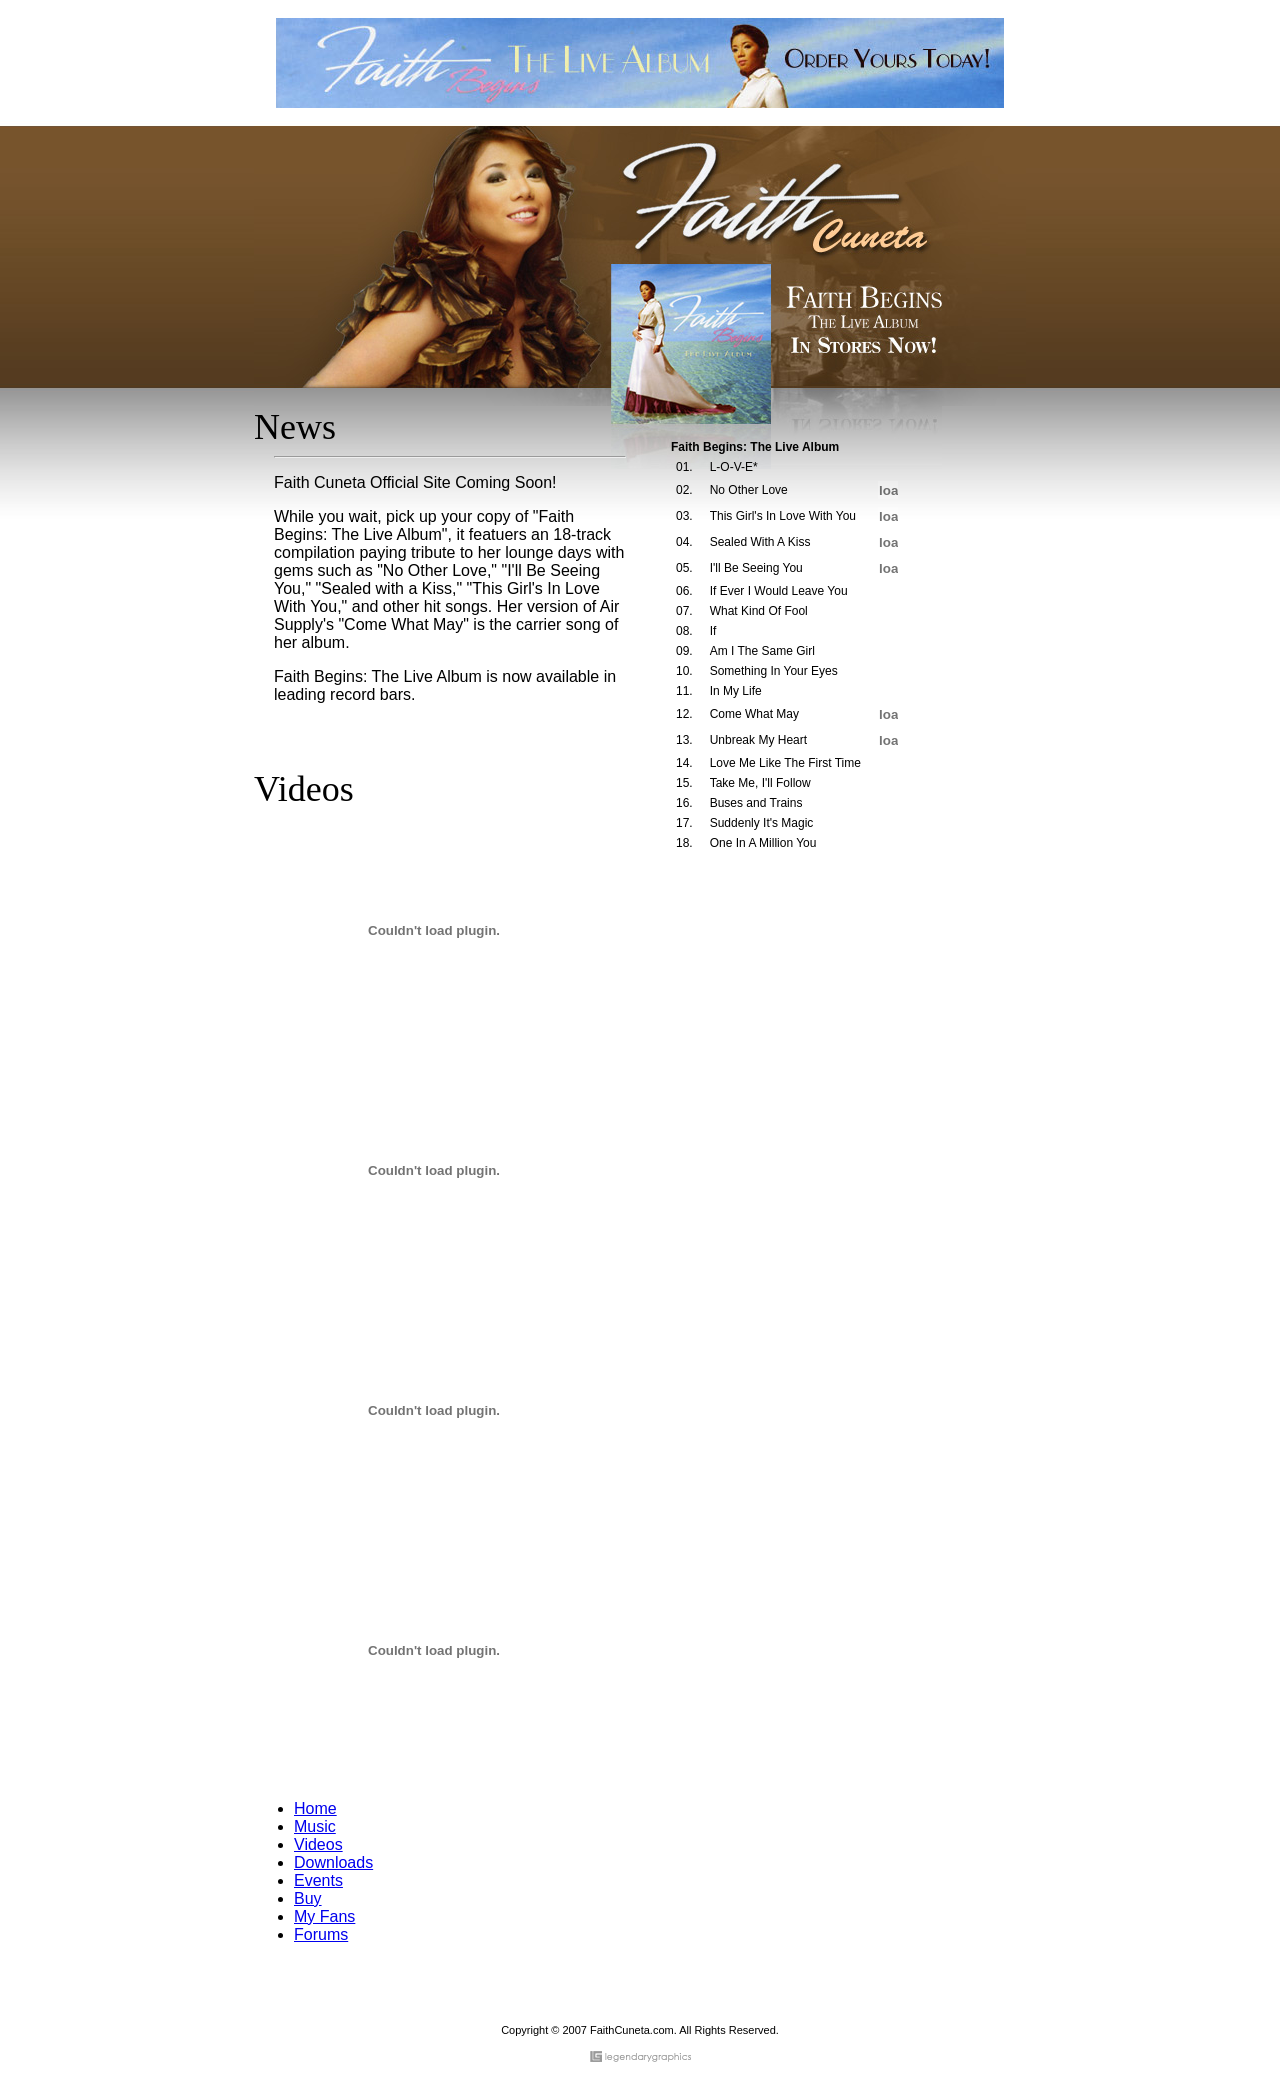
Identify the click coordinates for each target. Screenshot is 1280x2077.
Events (318, 1880)
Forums (321, 1934)
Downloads (333, 1862)
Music (315, 1826)
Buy (308, 1898)
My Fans (324, 1916)
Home (315, 1808)
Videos (318, 1844)
